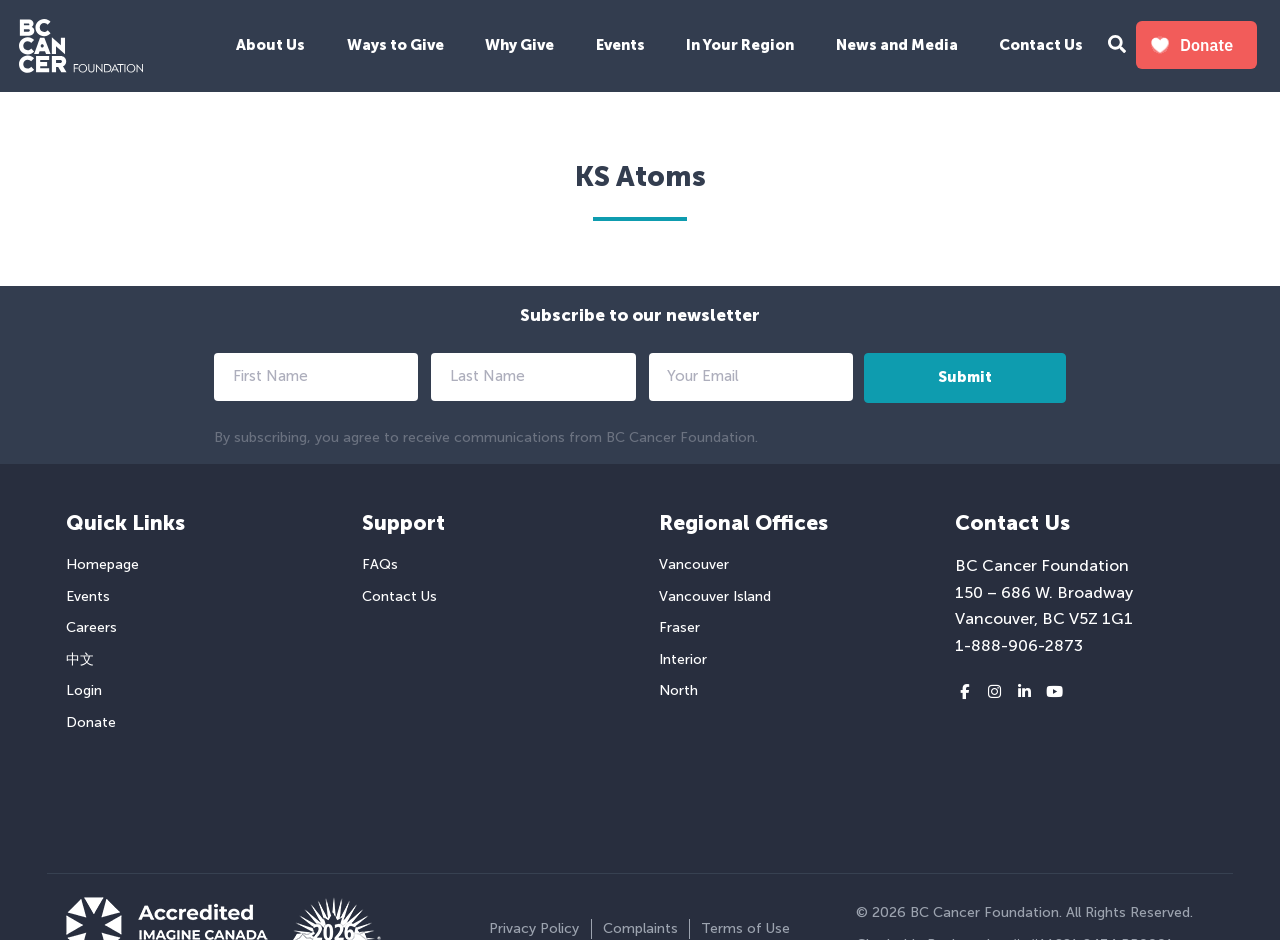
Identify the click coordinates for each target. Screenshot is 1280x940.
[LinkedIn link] (1024, 692)
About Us (270, 45)
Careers (91, 627)
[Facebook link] (964, 692)
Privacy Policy (534, 928)
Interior (683, 659)
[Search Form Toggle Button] (1117, 46)
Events (620, 45)
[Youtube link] (1054, 692)
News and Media (897, 45)
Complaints (640, 928)
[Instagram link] (994, 692)
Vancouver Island (715, 596)
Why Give (519, 45)
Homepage (102, 564)
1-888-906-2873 (1019, 645)
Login (84, 690)
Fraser (679, 627)
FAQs (380, 564)
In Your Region (740, 45)
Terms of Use (745, 928)
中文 (80, 659)
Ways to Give (395, 45)
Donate (91, 722)
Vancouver (694, 564)
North (678, 690)
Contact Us (1041, 45)
